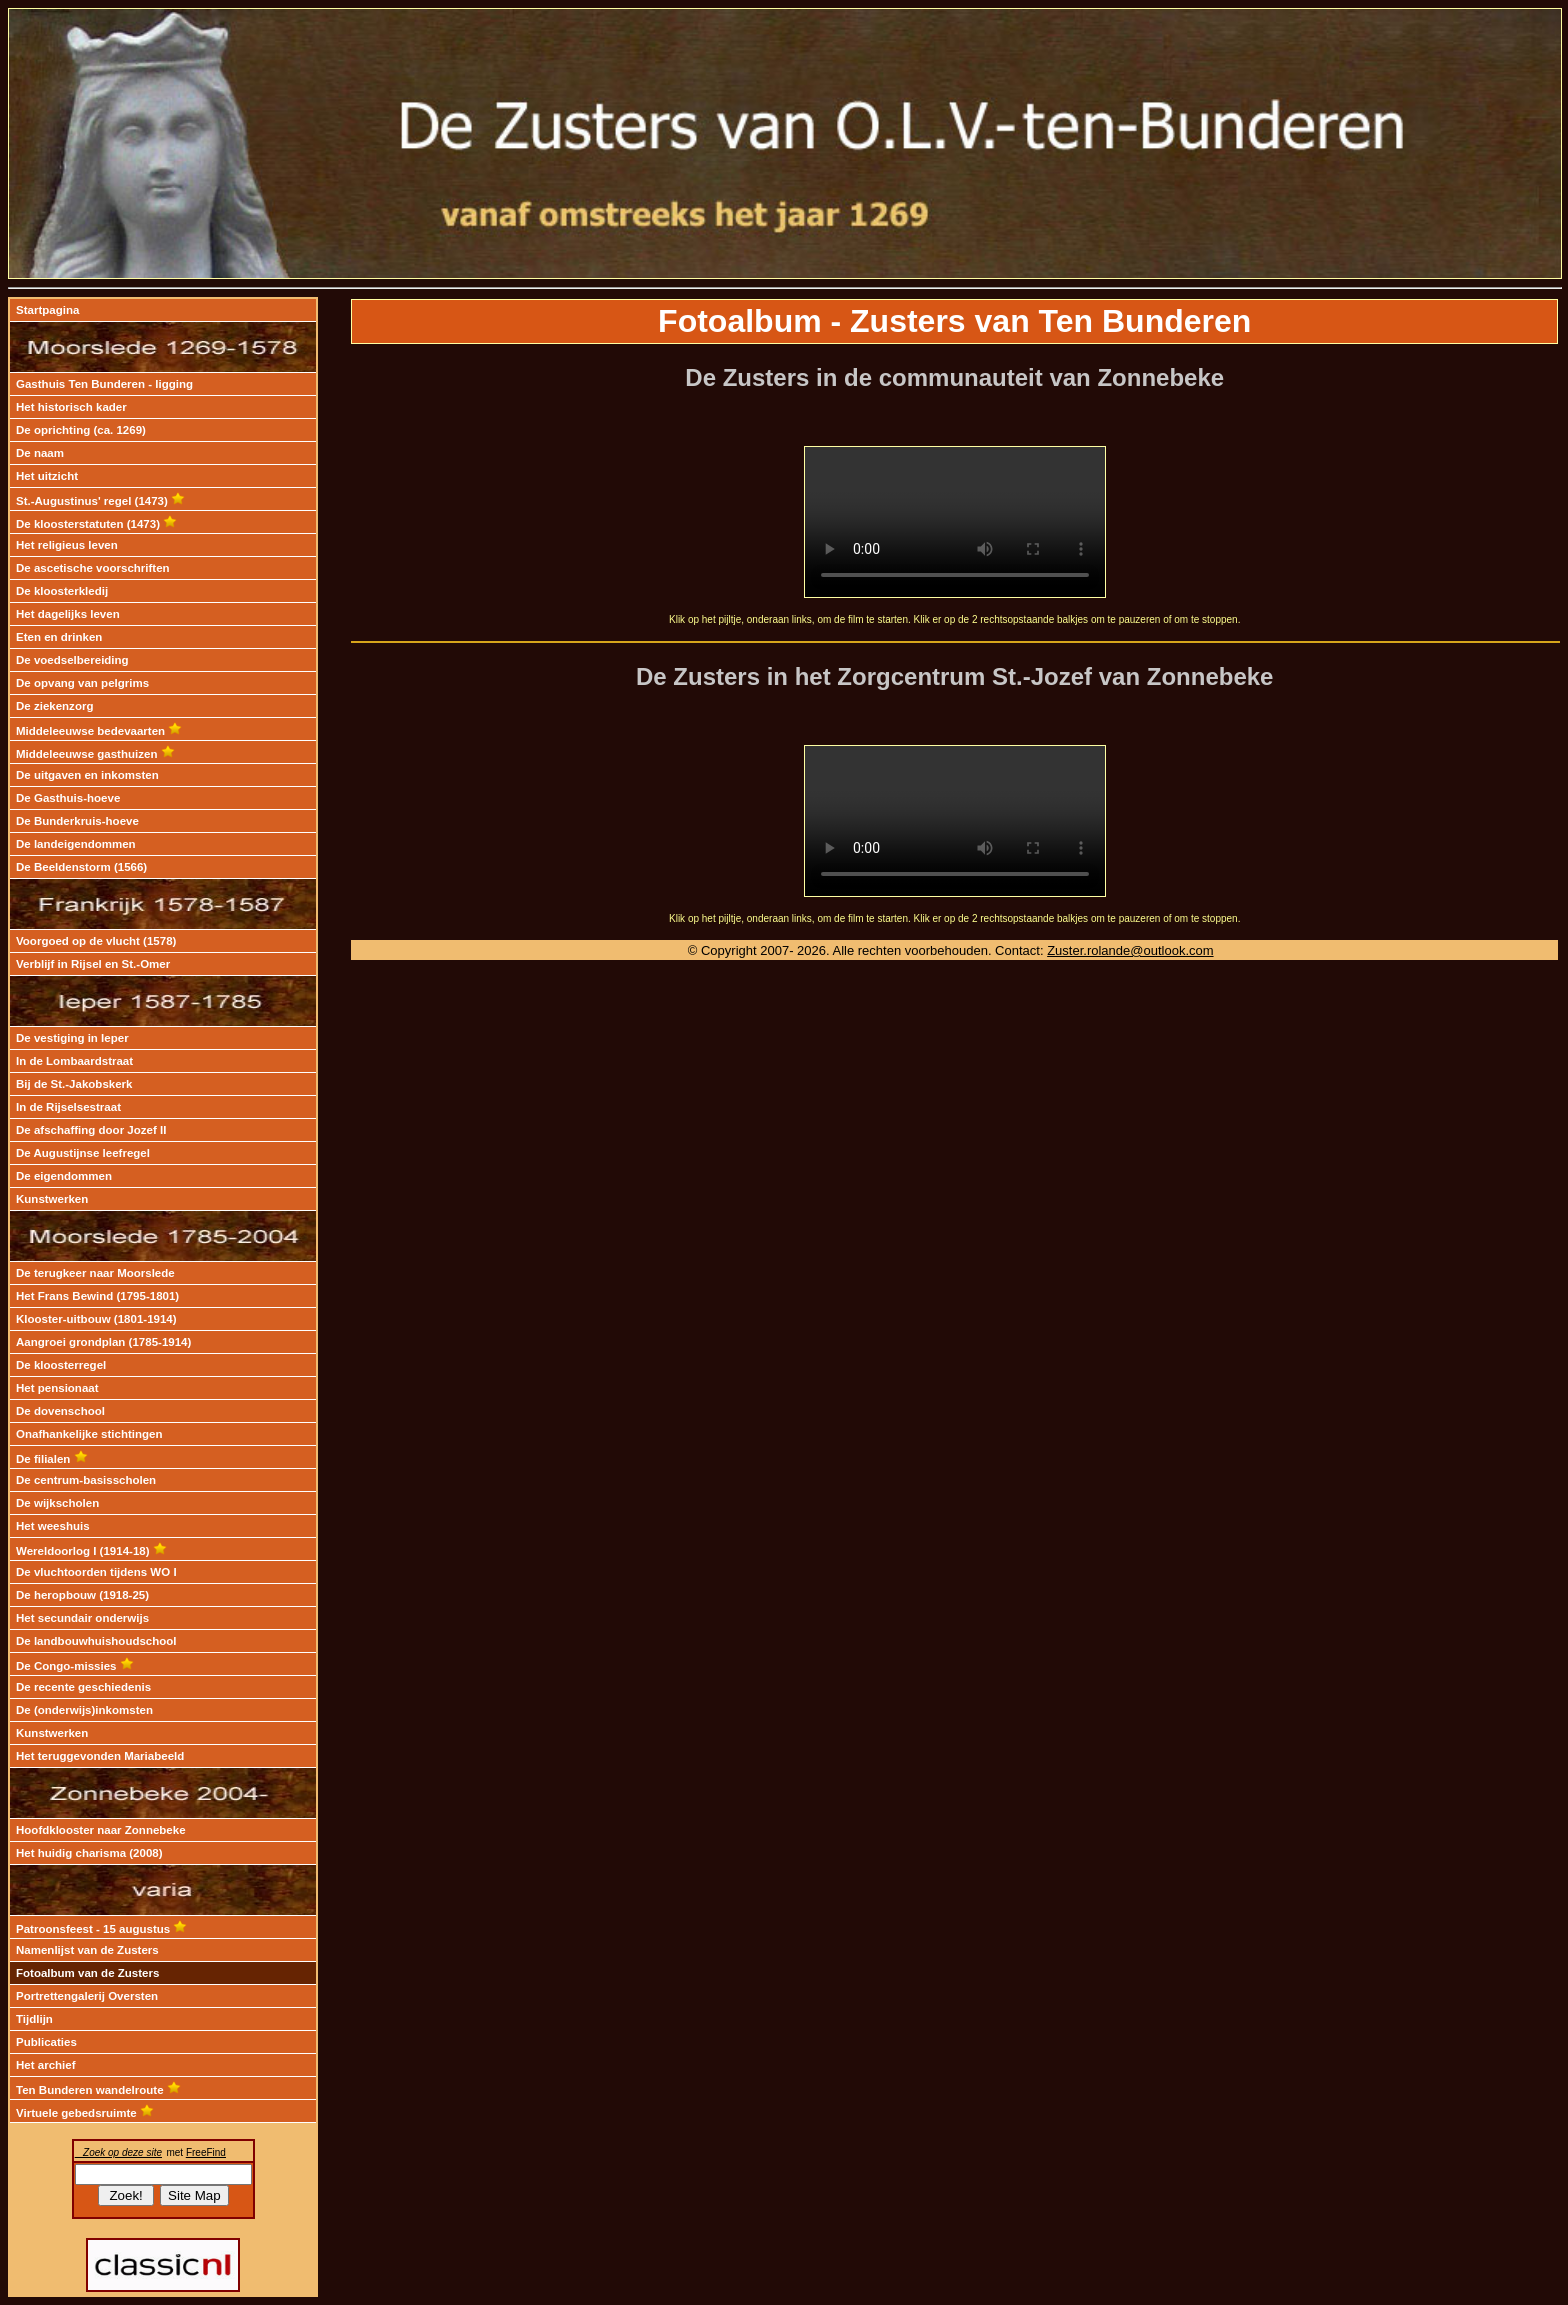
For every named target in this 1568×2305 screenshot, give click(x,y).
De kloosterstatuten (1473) (96, 524)
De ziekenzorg (54, 706)
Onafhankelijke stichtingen (89, 1434)
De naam (40, 453)
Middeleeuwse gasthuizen (95, 754)
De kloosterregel (61, 1365)
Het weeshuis (53, 1526)
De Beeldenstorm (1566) (81, 867)
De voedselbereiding (72, 660)
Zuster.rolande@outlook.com (1130, 950)
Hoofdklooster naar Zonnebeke (101, 1830)
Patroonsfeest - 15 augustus (101, 1929)
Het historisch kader (71, 407)
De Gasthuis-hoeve (68, 798)
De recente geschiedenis (83, 1687)
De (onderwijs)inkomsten (84, 1710)
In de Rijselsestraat (68, 1107)
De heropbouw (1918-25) (82, 1595)
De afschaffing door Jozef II (91, 1130)
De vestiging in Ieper (72, 1038)
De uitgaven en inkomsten (87, 775)
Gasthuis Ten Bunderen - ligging (104, 384)
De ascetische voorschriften (93, 568)
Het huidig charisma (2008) (89, 1853)
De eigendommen (64, 1176)
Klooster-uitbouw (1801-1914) (96, 1319)
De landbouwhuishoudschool (96, 1641)
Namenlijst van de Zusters (87, 1950)
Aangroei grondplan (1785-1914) (103, 1342)
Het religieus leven (67, 545)
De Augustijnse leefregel (83, 1153)
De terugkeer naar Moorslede (95, 1273)
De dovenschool (60, 1411)
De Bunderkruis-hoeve (77, 821)
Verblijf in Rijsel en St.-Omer (93, 964)
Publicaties (46, 2042)
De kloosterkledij (62, 591)
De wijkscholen (57, 1503)
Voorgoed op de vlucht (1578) (96, 941)
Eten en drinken (59, 637)
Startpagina (47, 310)
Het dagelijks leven (68, 614)
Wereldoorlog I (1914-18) (91, 1551)
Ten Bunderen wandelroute (98, 2090)
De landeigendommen (76, 844)
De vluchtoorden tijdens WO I (96, 1572)
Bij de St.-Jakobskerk (74, 1084)
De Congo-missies (75, 1666)
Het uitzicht (47, 476)
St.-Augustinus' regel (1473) (100, 501)
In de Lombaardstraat (74, 1061)
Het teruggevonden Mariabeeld (100, 1756)
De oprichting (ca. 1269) (81, 430)
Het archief (46, 2065)
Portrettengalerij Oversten (87, 1996)
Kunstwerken (52, 1199)
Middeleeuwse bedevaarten (99, 731)
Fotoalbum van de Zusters (87, 1973)
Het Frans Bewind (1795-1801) (97, 1296)
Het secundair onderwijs (82, 1618)
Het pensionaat (57, 1388)
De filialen (52, 1459)
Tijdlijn (34, 2019)
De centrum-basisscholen (86, 1480)
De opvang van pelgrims (82, 683)
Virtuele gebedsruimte (85, 2113)
